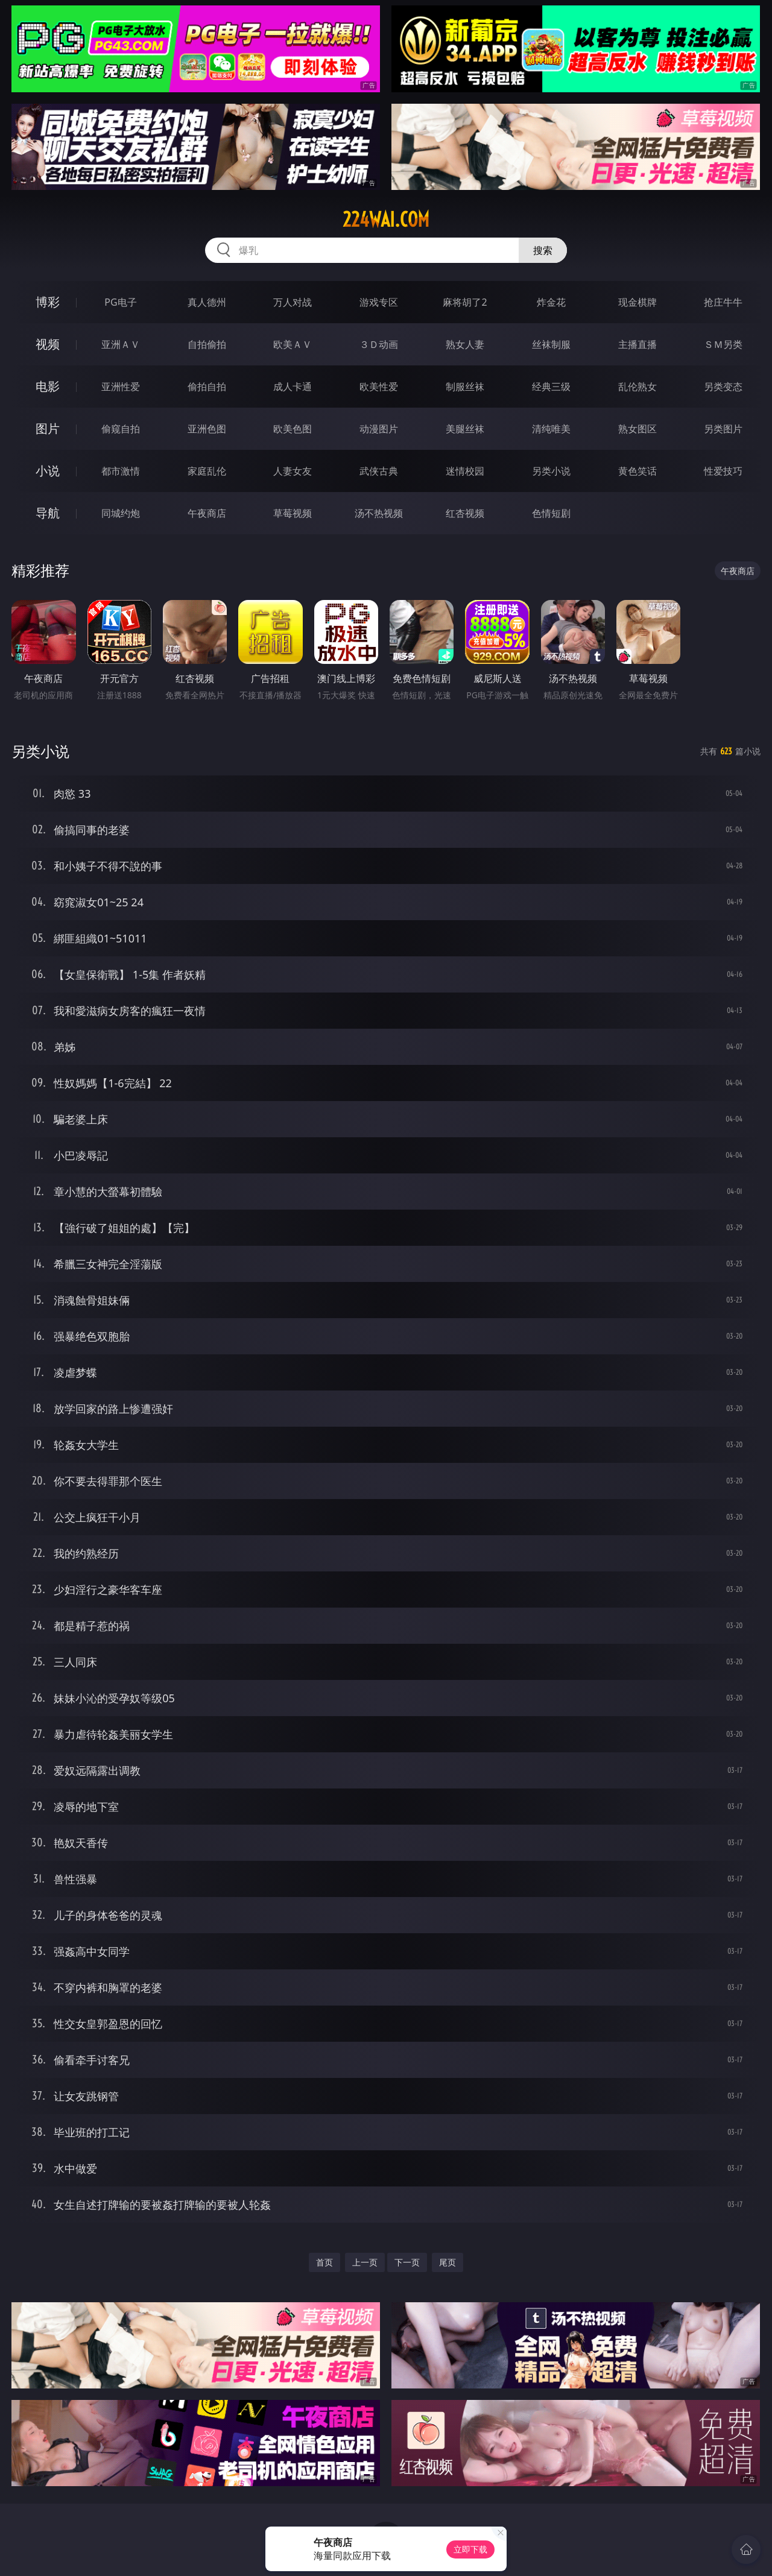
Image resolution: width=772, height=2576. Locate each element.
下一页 (407, 2262)
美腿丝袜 (465, 428)
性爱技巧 (723, 471)
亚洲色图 (207, 428)
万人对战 (292, 302)
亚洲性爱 (120, 386)
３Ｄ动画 (378, 344)
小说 (48, 470)
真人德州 (207, 302)
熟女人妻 (465, 344)
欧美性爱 (378, 386)
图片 (48, 428)
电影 (48, 386)
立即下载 (470, 2549)
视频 (48, 344)
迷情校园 (465, 471)
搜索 (542, 250)
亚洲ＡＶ (120, 344)
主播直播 (637, 344)
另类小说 (551, 471)
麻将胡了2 (465, 302)
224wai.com (386, 219)
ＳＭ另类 (723, 344)
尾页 (447, 2262)
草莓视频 (292, 513)
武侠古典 (378, 471)
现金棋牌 (637, 302)
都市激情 (120, 471)
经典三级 (551, 386)
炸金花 (551, 302)
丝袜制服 (551, 344)
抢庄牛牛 (723, 302)
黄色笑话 (637, 471)
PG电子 (120, 302)
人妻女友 (292, 471)
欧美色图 (292, 428)
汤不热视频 (379, 513)
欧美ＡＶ (292, 344)
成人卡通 (292, 386)
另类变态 (723, 386)
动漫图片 (378, 428)
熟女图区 (637, 428)
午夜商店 (207, 513)
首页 (324, 2262)
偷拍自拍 (207, 386)
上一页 (365, 2262)
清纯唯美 (551, 428)
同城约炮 (120, 513)
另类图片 (723, 428)
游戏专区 (378, 302)
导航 (48, 513)
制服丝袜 (465, 386)
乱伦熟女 (637, 386)
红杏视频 (465, 513)
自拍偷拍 (207, 344)
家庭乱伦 (207, 471)
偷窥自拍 (120, 428)
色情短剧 (551, 513)
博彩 (48, 302)
